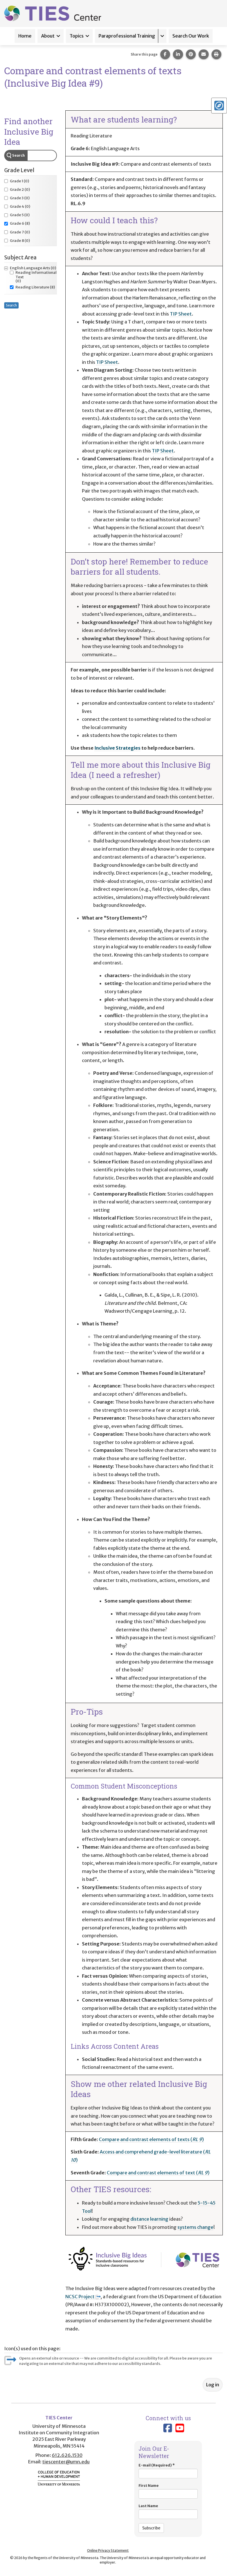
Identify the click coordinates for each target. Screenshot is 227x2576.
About (48, 36)
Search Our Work (190, 36)
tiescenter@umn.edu (66, 2462)
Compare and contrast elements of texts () (151, 2139)
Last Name (168, 2511)
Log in (212, 2384)
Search (18, 155)
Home (25, 36)
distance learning (149, 2219)
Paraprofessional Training (127, 36)
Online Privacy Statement (108, 2550)
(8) (17, 223)
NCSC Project (83, 2296)
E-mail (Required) (168, 2470)
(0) (16, 181)
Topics (77, 36)
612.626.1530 (67, 2455)
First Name (168, 2491)
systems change (195, 2227)
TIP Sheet (181, 314)
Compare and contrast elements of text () (158, 2173)
